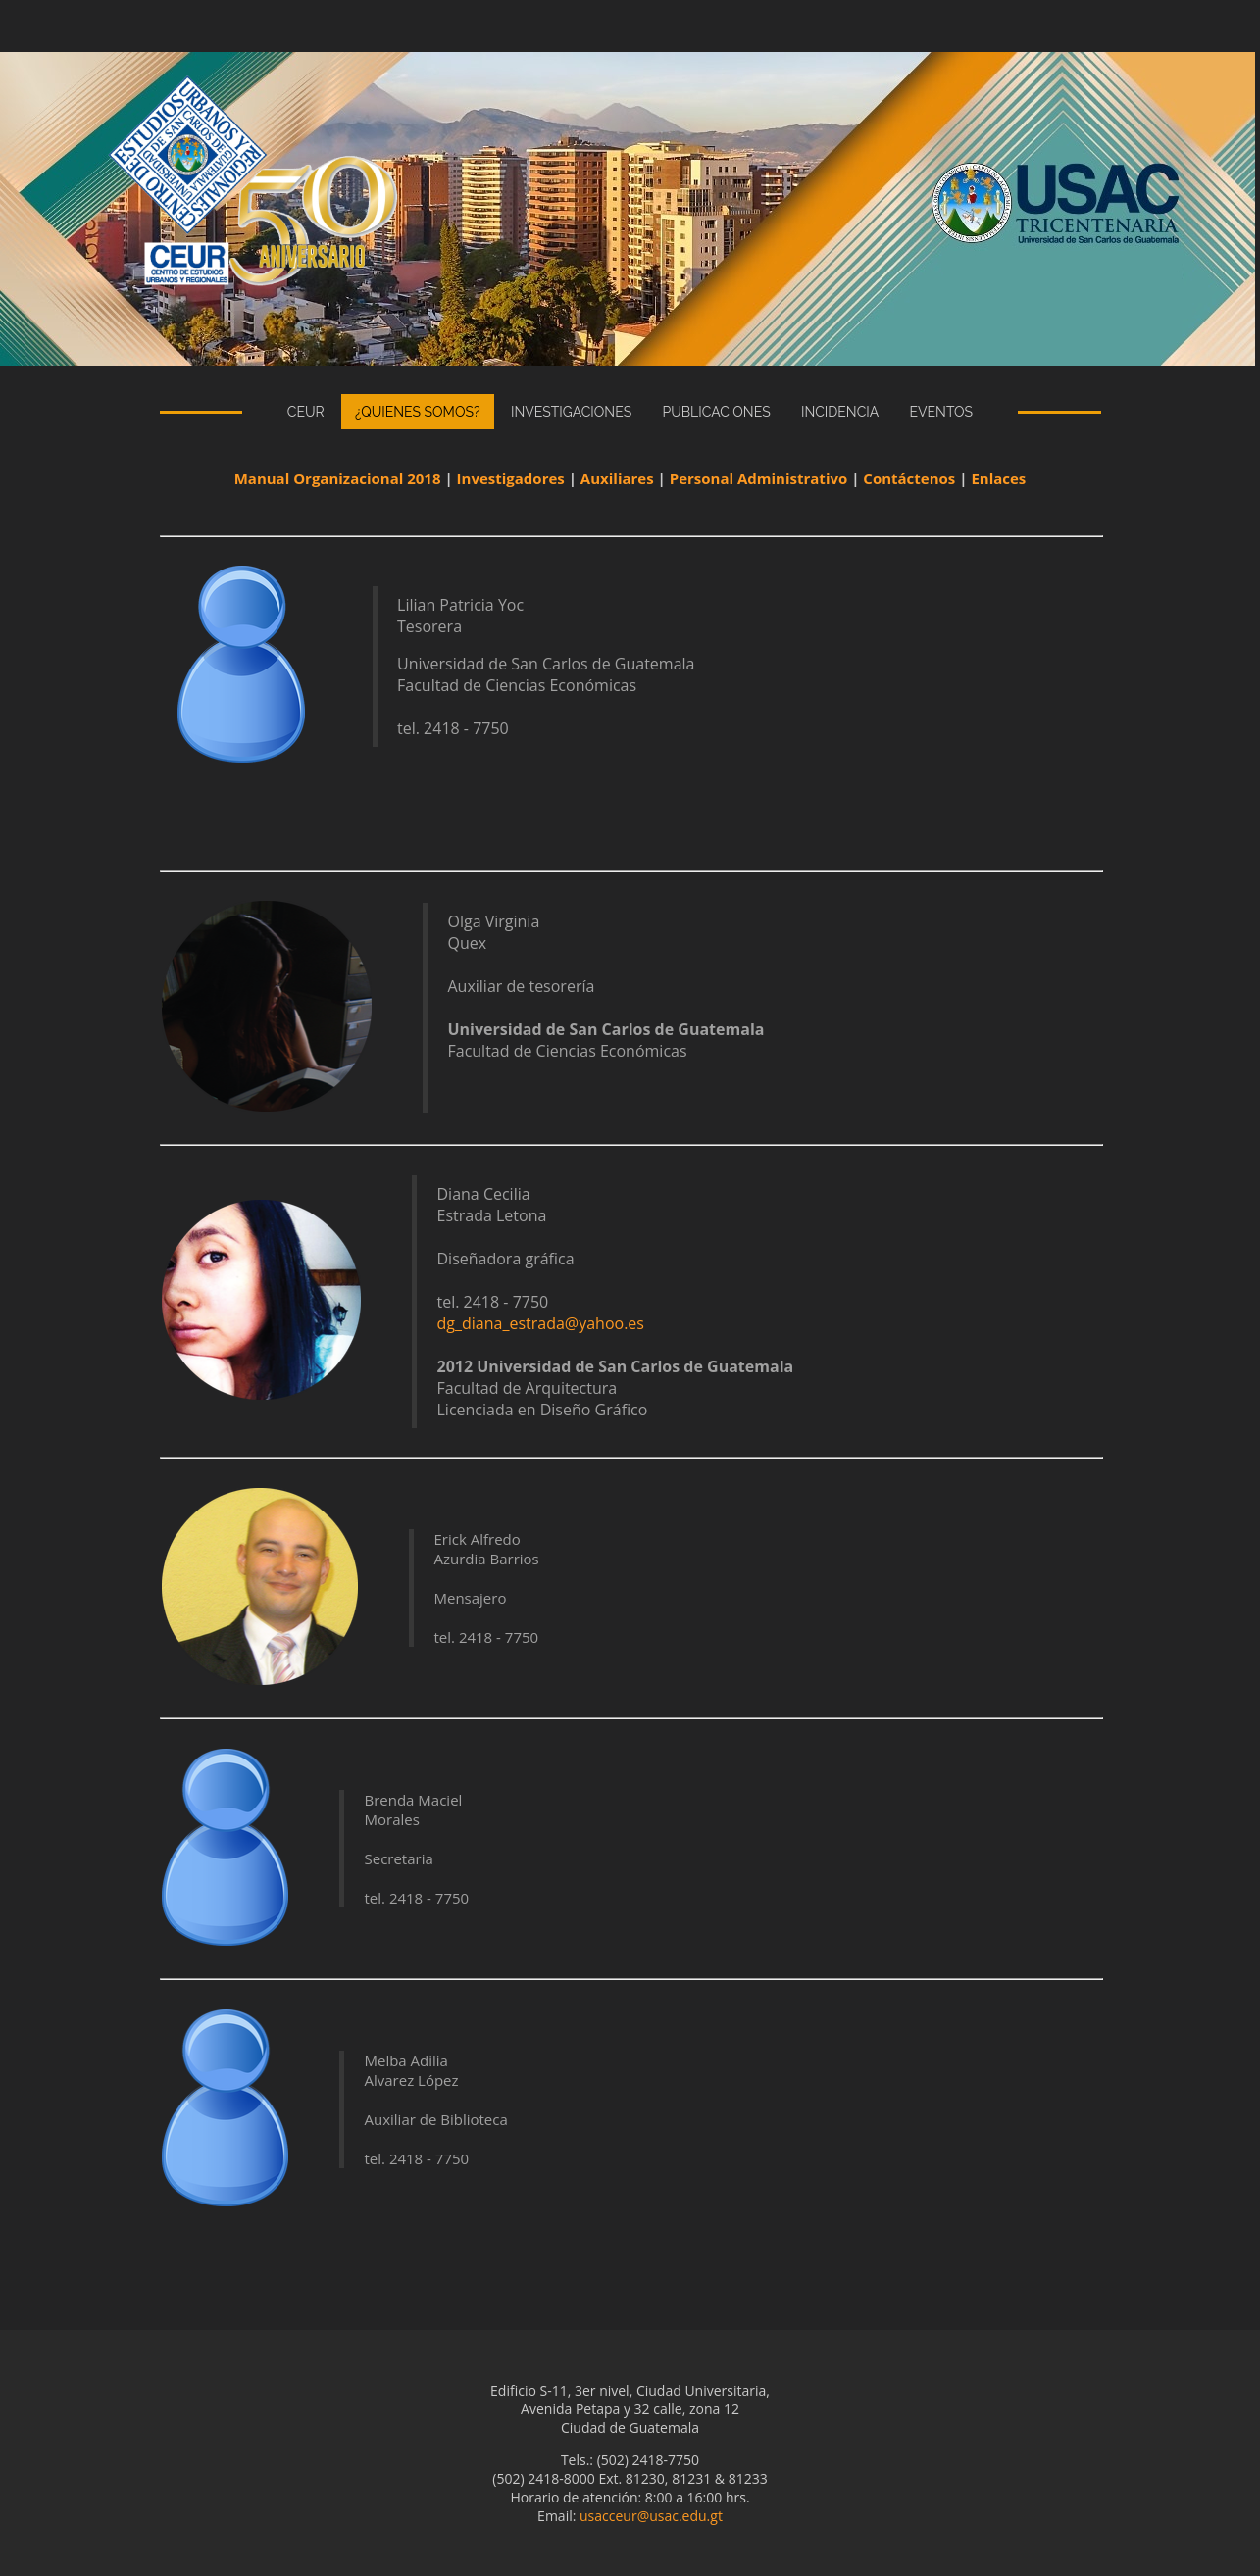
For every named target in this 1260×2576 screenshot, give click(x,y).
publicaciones (716, 412)
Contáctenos (909, 478)
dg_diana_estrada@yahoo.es (539, 1323)
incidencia (840, 412)
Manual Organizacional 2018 (337, 478)
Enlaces (998, 478)
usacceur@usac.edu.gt (651, 2515)
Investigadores (511, 478)
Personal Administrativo (759, 478)
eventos (942, 412)
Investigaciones (571, 412)
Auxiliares (617, 478)
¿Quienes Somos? (417, 412)
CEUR (306, 412)
